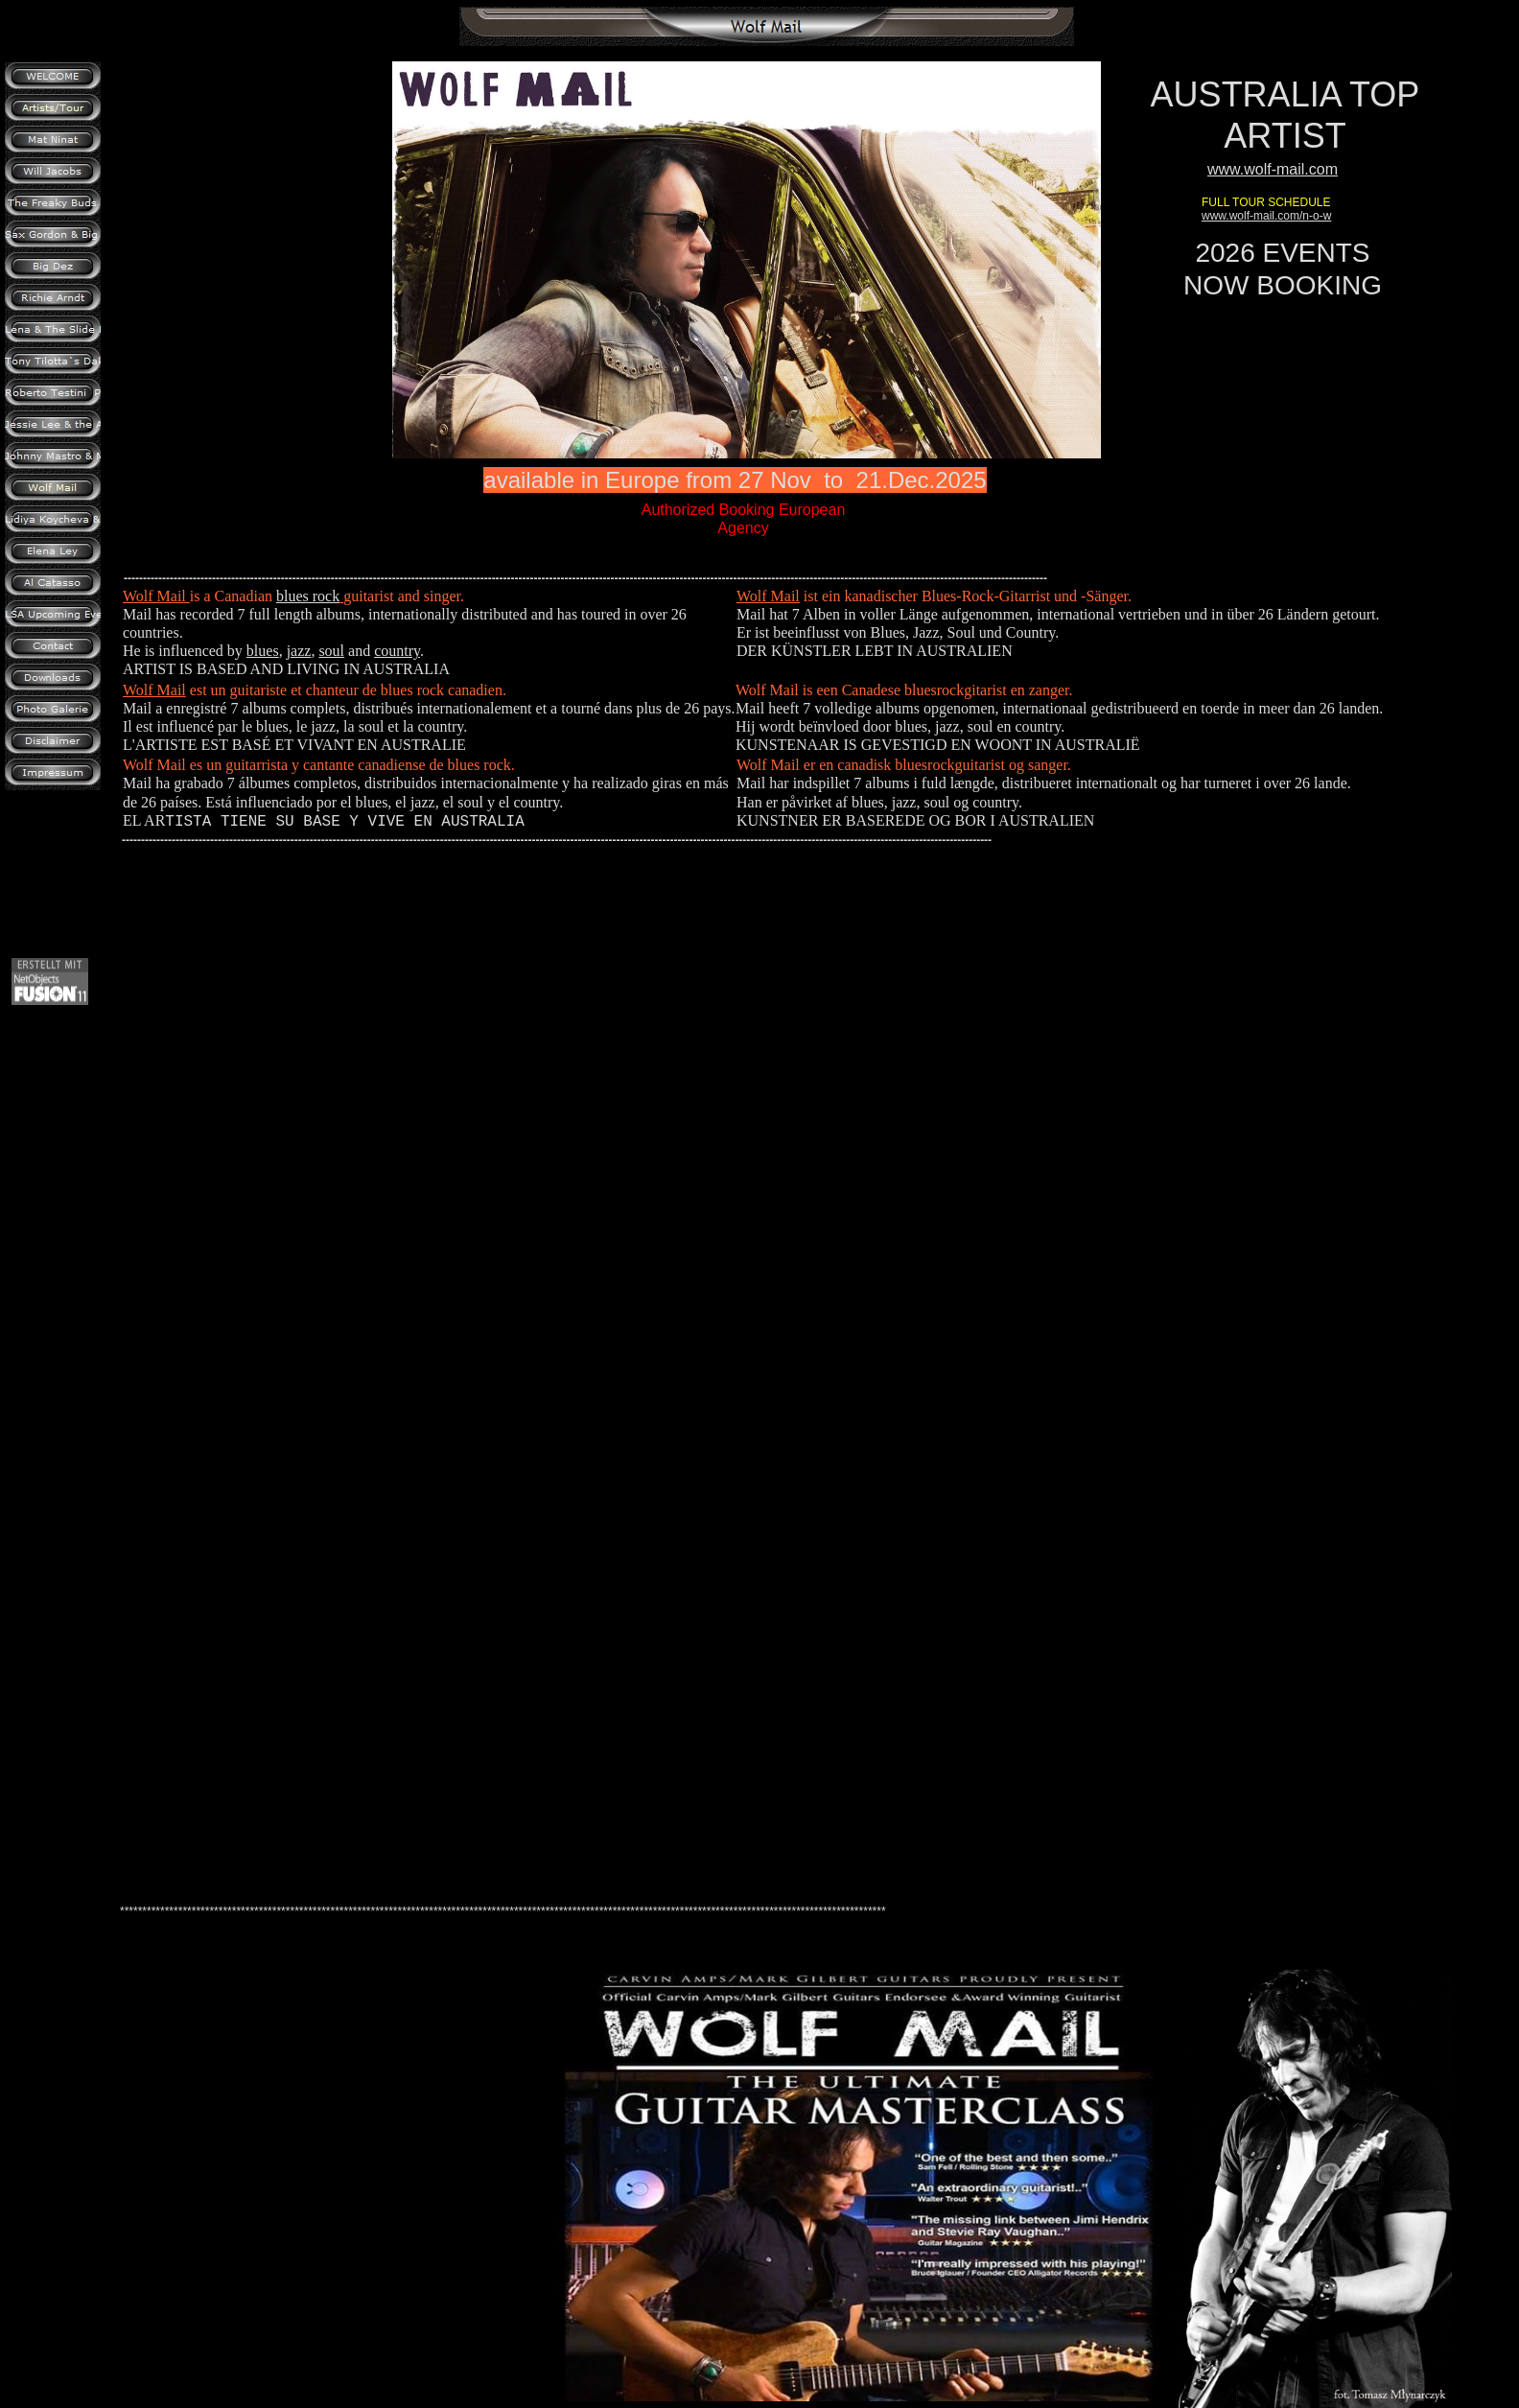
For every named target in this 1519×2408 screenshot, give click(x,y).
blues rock (307, 596)
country (397, 651)
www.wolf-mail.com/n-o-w (1266, 215)
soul (331, 651)
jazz (299, 651)
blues (262, 651)
